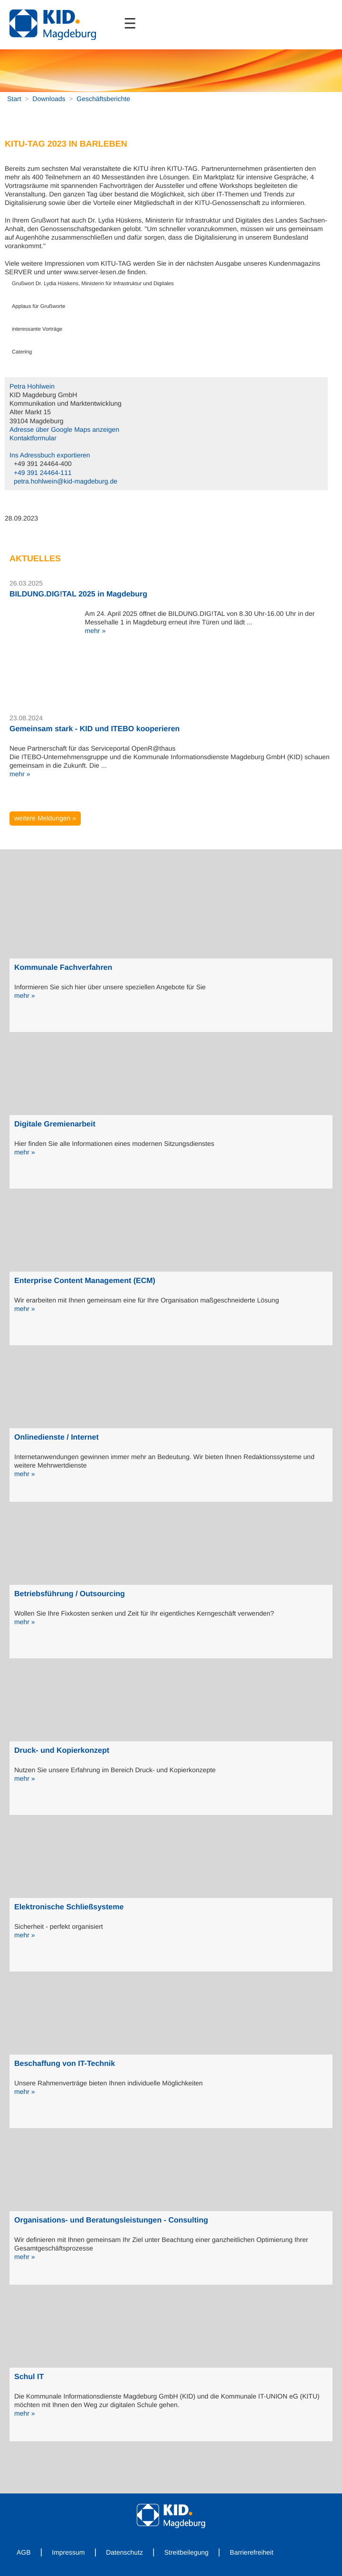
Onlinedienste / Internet (56, 1437)
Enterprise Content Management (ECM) (84, 1281)
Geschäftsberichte (103, 98)
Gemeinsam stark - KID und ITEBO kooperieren (95, 729)
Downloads (48, 98)
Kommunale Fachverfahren (63, 968)
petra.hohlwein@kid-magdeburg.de (65, 481)
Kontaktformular (33, 438)
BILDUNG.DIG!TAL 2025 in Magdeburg (78, 594)
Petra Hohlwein (32, 386)
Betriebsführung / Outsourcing (69, 1594)
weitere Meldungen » (45, 818)
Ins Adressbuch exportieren (50, 455)
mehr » (95, 630)
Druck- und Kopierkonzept (61, 1751)
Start (14, 98)
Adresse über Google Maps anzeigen (64, 429)
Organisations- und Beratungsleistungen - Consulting (111, 2220)
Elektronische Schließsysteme (69, 1907)
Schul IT (29, 2377)
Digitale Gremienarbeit (54, 1124)
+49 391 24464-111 (43, 472)
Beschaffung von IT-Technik (64, 2064)
